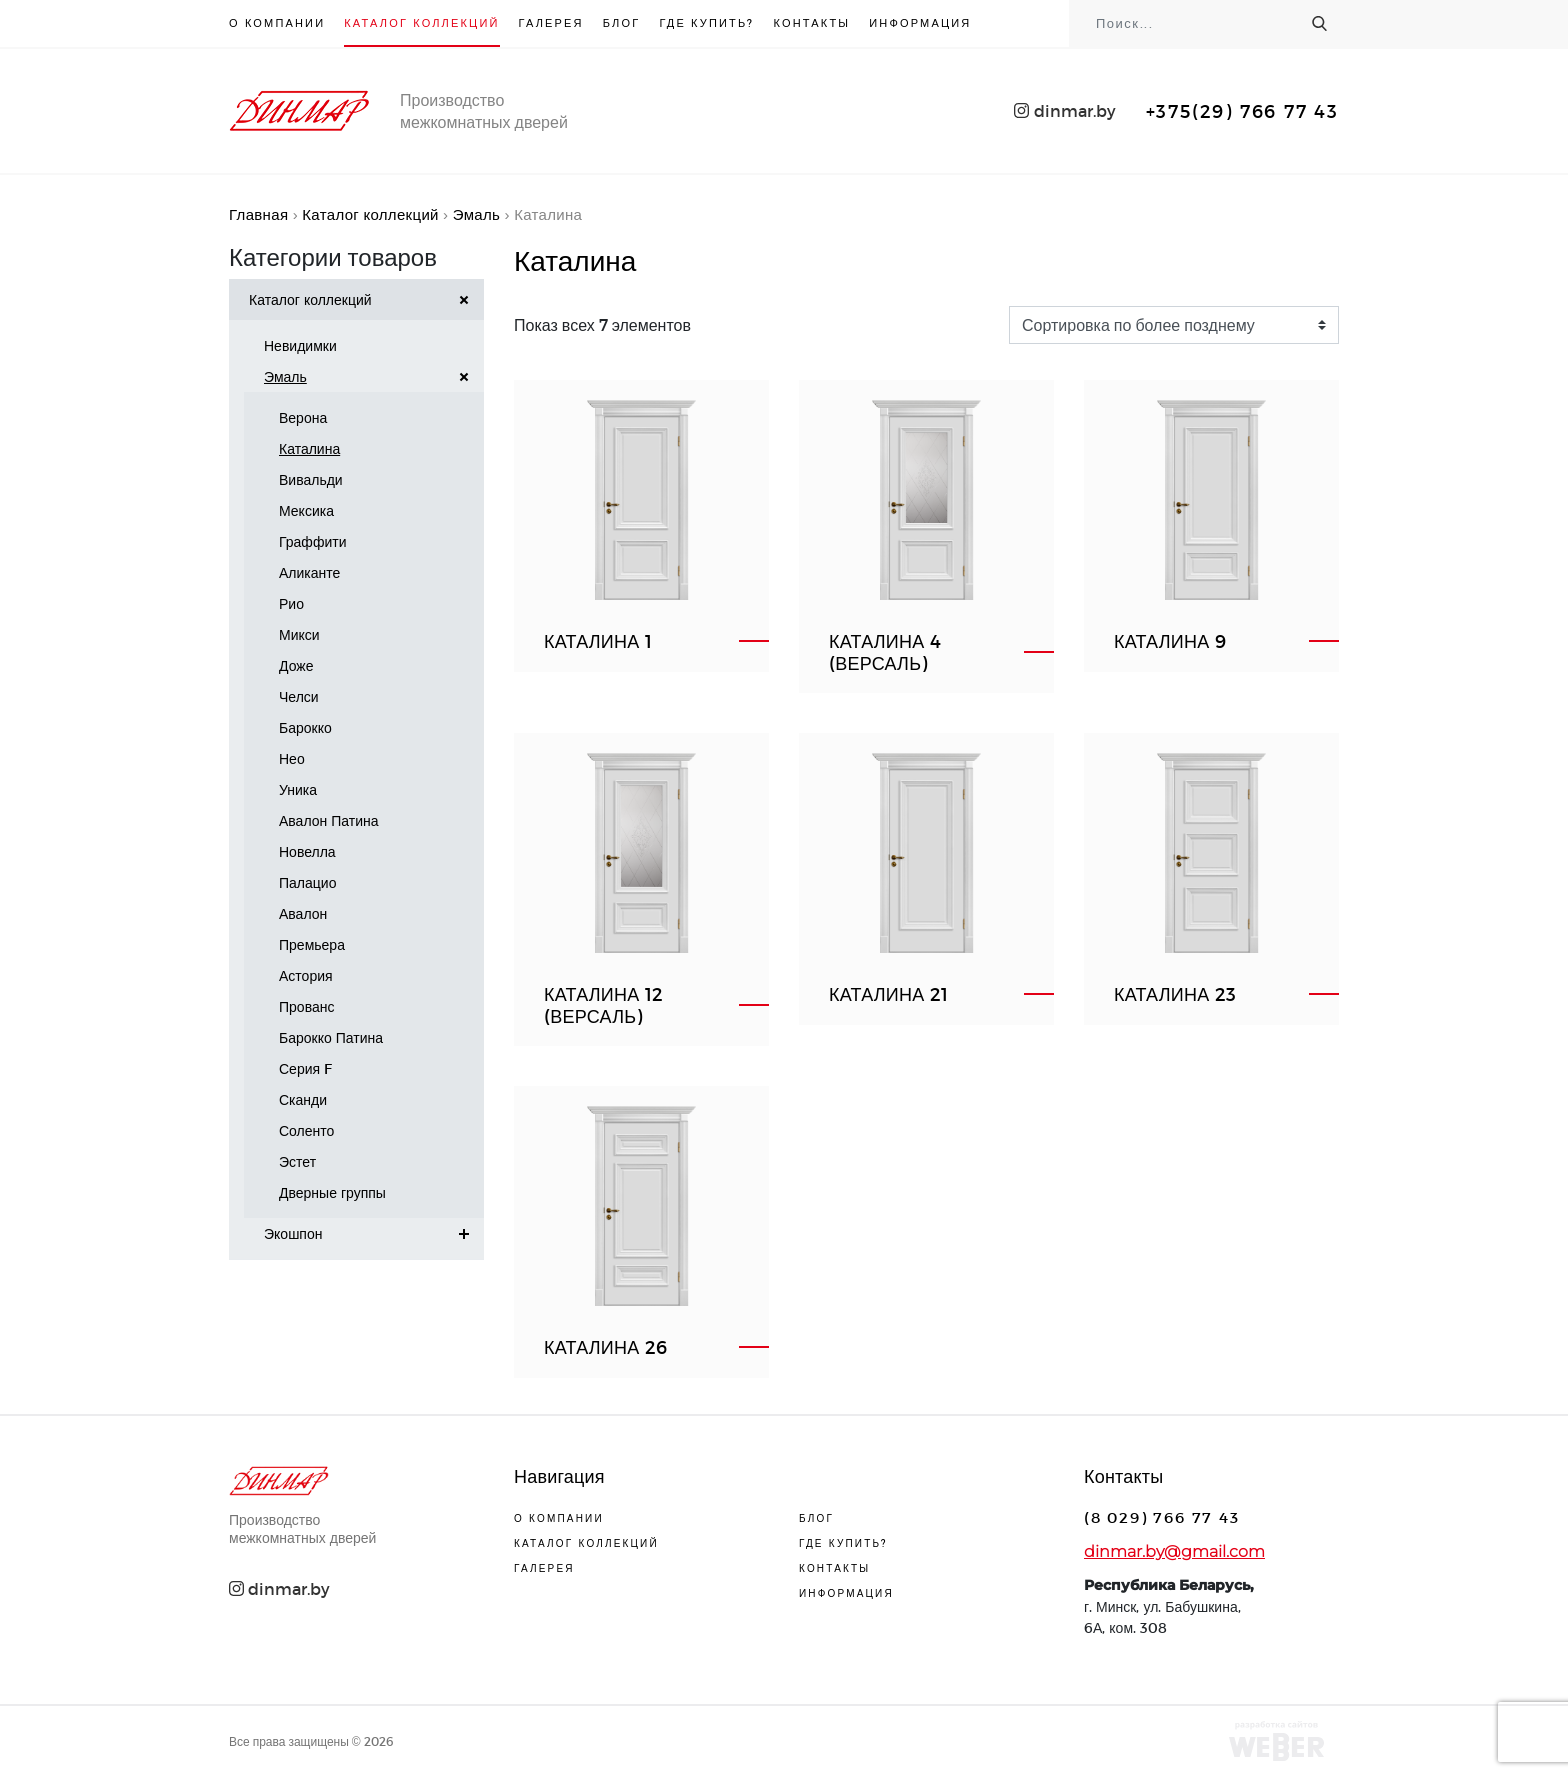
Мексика (306, 510)
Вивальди (311, 479)
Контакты (812, 22)
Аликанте (309, 572)
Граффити (312, 541)
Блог (622, 22)
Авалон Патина (329, 820)
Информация (920, 22)
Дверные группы (332, 1192)
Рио (291, 603)
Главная (258, 214)
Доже (296, 665)
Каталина (309, 448)
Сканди (303, 1099)
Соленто (306, 1130)
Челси (299, 696)
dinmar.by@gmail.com (1174, 1551)
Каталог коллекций (421, 22)
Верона (303, 417)
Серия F (305, 1068)
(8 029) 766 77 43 (1162, 1517)
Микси (299, 634)
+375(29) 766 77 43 (1242, 110)
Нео (292, 758)
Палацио (307, 882)
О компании (277, 22)
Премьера (312, 944)
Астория (306, 975)
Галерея (551, 22)
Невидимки (300, 345)
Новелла (307, 851)
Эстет (297, 1161)
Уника (298, 789)
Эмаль (476, 214)
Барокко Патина (331, 1037)
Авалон (303, 913)
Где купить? (706, 22)
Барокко (305, 727)
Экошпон (374, 1233)
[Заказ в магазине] (1174, 325)
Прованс (306, 1006)
